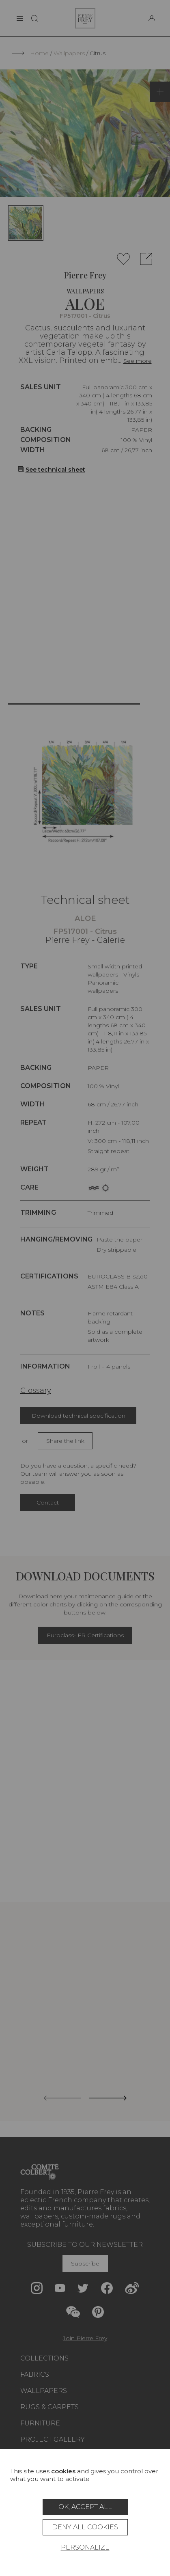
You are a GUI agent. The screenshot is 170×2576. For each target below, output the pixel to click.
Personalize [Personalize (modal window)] (85, 2547)
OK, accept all (85, 2507)
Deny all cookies (85, 2527)
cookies (63, 2471)
